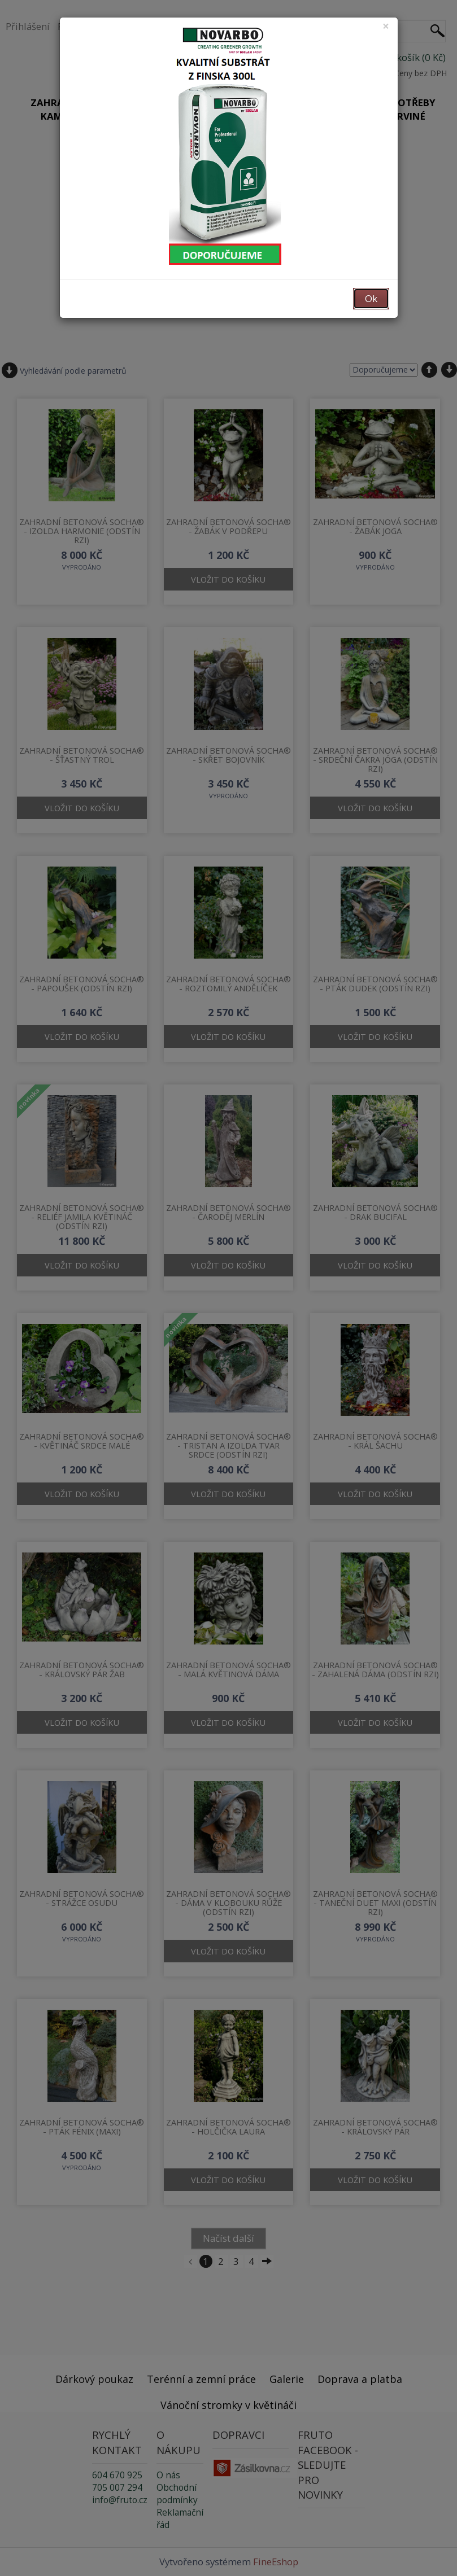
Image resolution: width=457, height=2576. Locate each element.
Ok (371, 298)
